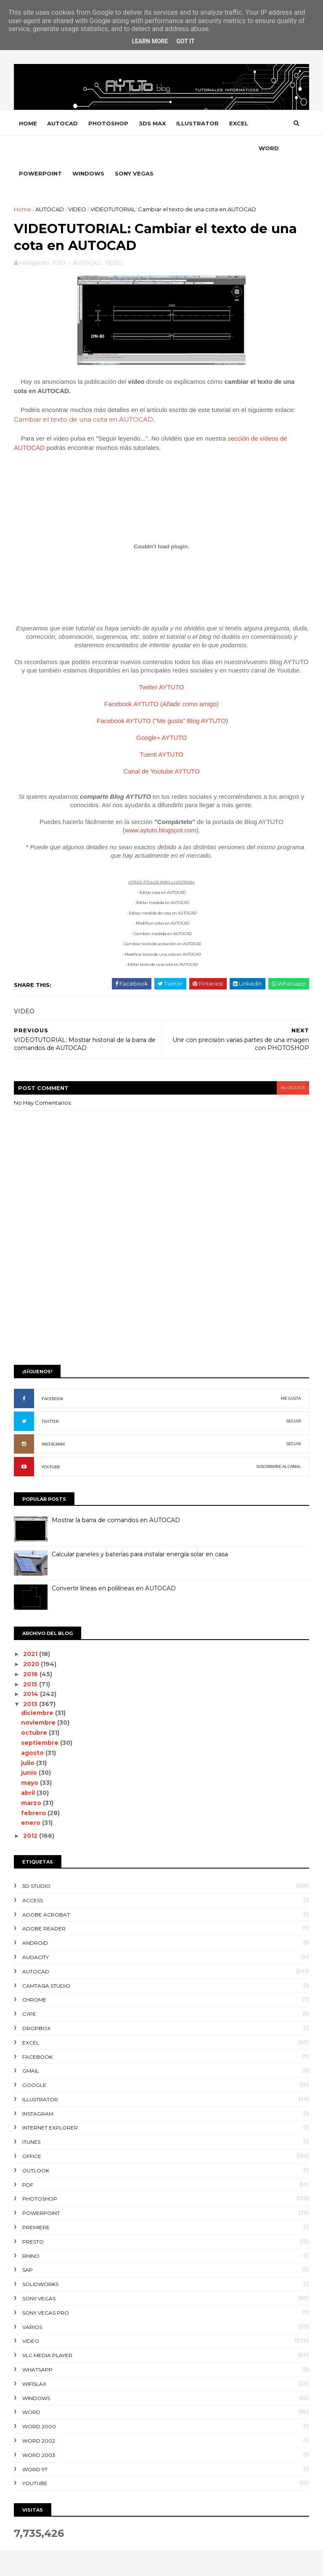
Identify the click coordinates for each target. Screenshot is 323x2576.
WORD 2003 (39, 2431)
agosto (33, 1729)
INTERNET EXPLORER (50, 2104)
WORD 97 (35, 2445)
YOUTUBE (51, 1443)
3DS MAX (152, 123)
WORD (29, 149)
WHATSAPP (38, 2346)
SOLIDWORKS (41, 2260)
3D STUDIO (37, 1862)
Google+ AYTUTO (161, 714)
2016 (32, 1650)
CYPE (30, 1990)
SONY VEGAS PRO (46, 2289)
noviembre (39, 1699)
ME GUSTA (290, 1374)
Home (28, 123)
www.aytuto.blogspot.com (160, 806)
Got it (185, 41)
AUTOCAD (63, 123)
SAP (28, 2246)
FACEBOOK (53, 1375)
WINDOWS (119, 149)
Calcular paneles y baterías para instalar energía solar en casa (140, 1530)
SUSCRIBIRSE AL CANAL (278, 1443)
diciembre (38, 1689)
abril (29, 1769)
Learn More (150, 41)
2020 (32, 1640)
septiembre (41, 1719)
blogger (292, 1063)
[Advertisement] (161, 1270)
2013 (32, 1680)
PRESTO (33, 2217)
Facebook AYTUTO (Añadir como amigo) (161, 680)
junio (30, 1749)
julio (29, 1739)
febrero (34, 1789)
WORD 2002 (39, 2417)
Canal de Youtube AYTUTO (161, 747)
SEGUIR (293, 1397)
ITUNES (32, 2118)
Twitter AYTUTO (161, 663)
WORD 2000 (39, 2403)
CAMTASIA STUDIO (47, 1962)
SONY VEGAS (165, 149)
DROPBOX (37, 2005)
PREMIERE (36, 2204)
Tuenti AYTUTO (161, 730)
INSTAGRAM (53, 1420)
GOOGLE (35, 2061)
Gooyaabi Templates (143, 2565)
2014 (32, 1670)
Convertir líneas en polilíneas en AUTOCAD (114, 1564)
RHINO (31, 2232)
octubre (35, 1709)
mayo (30, 1759)
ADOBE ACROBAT (46, 1890)
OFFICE (32, 2132)
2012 (32, 1812)
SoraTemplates (60, 2565)
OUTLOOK (36, 2146)
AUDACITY (36, 1933)
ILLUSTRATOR (198, 123)
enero (31, 1799)
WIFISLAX (35, 2360)
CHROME (35, 1976)
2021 (32, 1630)
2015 (32, 1660)
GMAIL (31, 2047)
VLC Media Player (48, 2332)
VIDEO (78, 184)
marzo (32, 1779)
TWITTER (50, 1398)
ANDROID (35, 1919)
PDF (28, 2161)
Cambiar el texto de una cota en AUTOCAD (84, 395)
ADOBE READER (44, 1905)
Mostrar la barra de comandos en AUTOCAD (116, 1496)
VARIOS (32, 2303)
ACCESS (33, 1876)
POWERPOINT (71, 149)
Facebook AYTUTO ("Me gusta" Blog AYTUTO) (162, 697)
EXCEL (239, 123)
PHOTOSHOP (109, 123)
